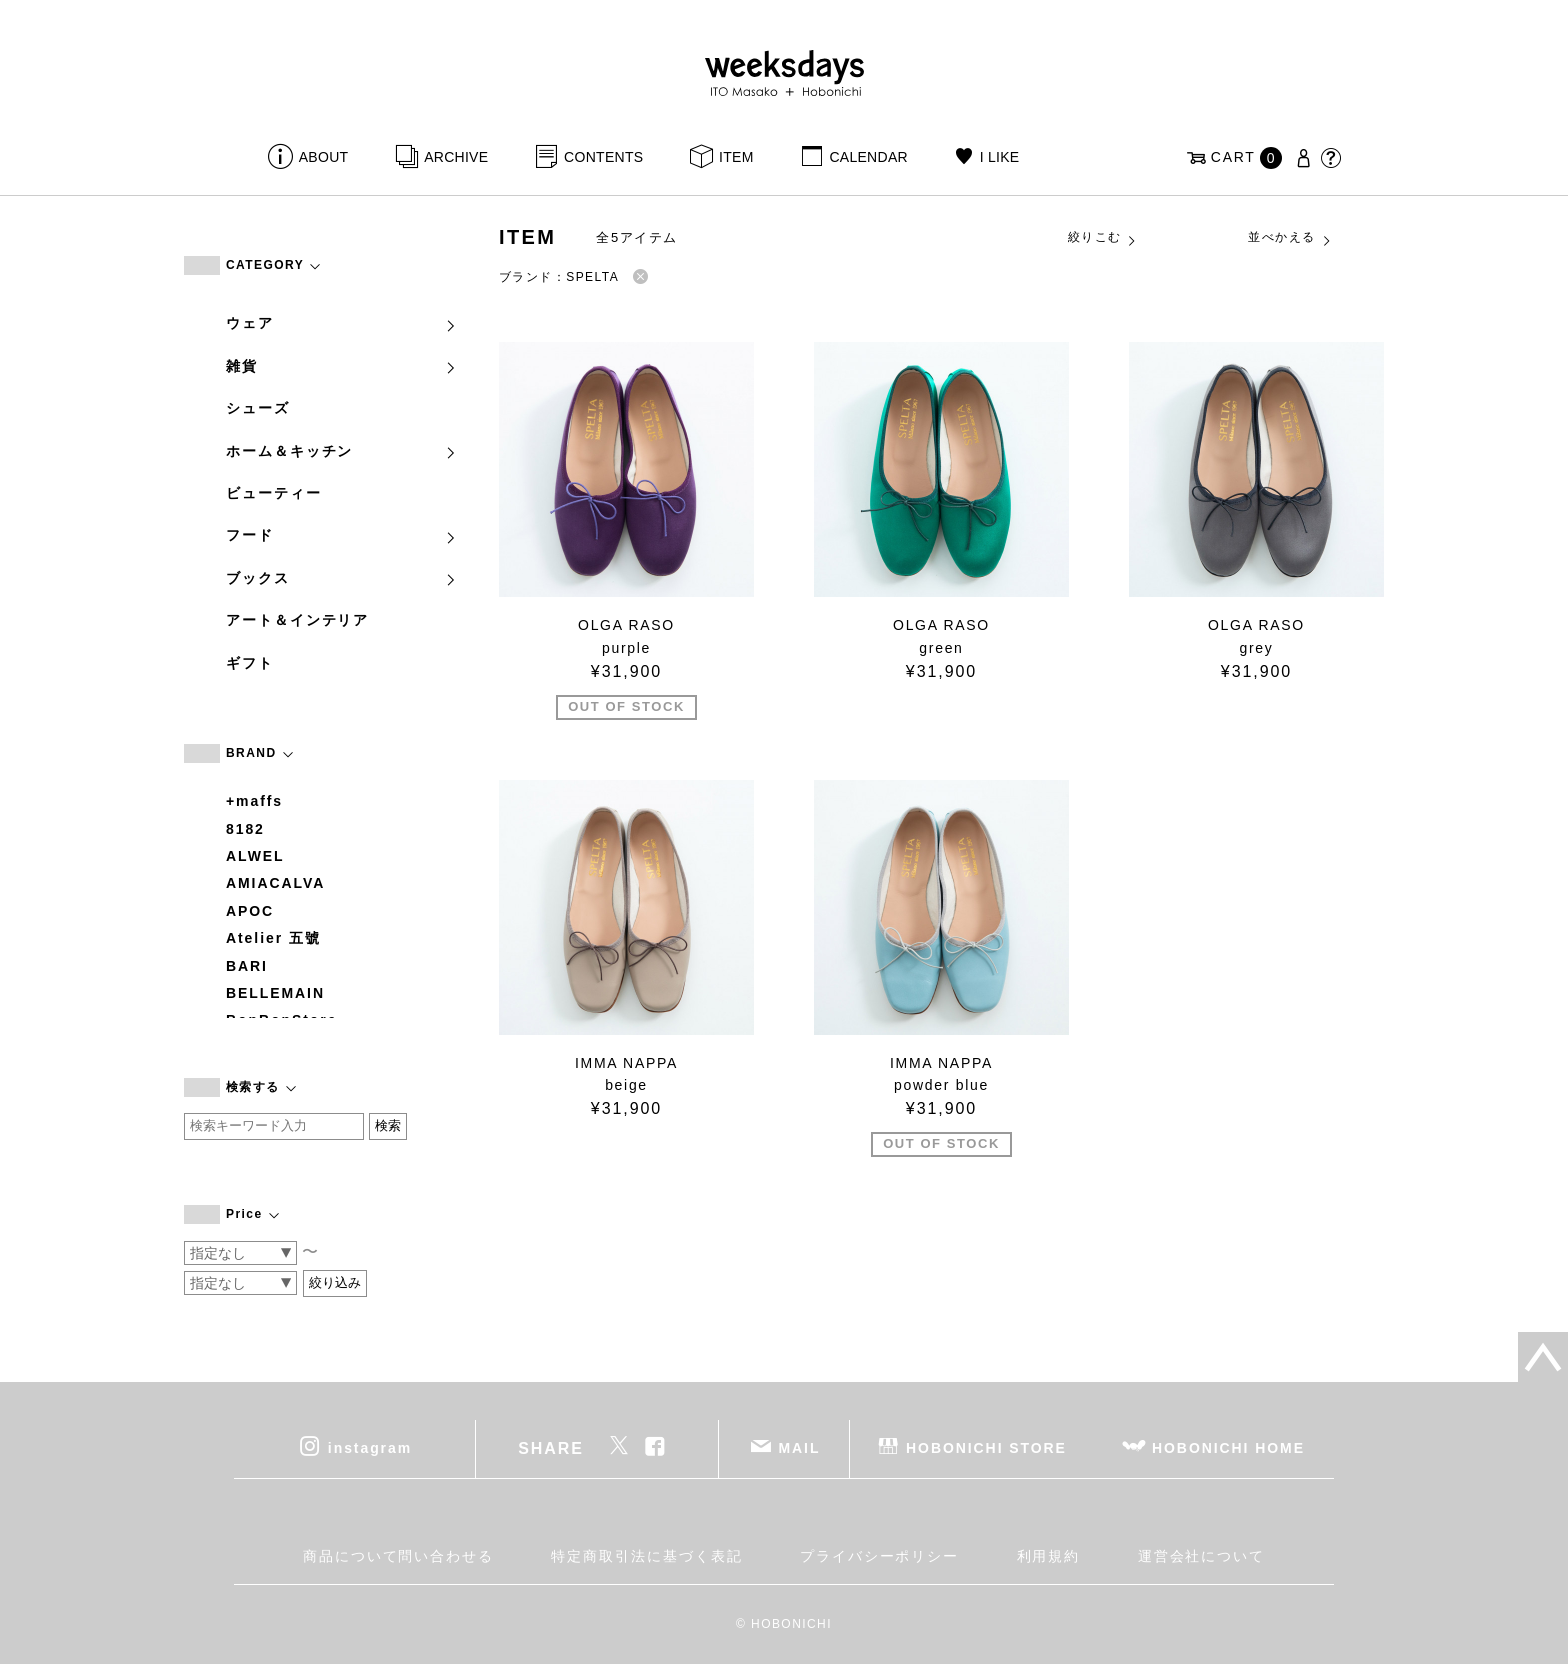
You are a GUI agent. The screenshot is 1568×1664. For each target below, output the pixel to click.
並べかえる (1290, 238)
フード (342, 535)
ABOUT (324, 157)
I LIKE (1000, 157)
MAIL (800, 1448)
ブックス (342, 578)
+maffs (254, 801)
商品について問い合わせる (398, 1556)
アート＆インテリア (297, 620)
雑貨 (342, 366)
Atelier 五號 (273, 938)
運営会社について (1201, 1556)
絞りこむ (1103, 238)
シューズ (258, 408)
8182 (245, 829)
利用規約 (1049, 1556)
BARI (247, 966)
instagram (370, 1448)
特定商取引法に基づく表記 (646, 1556)
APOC (250, 911)
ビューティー (274, 493)
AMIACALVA (275, 883)
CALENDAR (868, 157)
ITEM (736, 157)
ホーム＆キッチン (342, 451)
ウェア (342, 323)
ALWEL (255, 856)
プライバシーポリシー (879, 1556)
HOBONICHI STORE (986, 1448)
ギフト (250, 663)
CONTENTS (603, 157)
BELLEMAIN (275, 993)
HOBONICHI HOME (1228, 1448)
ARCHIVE (456, 157)
